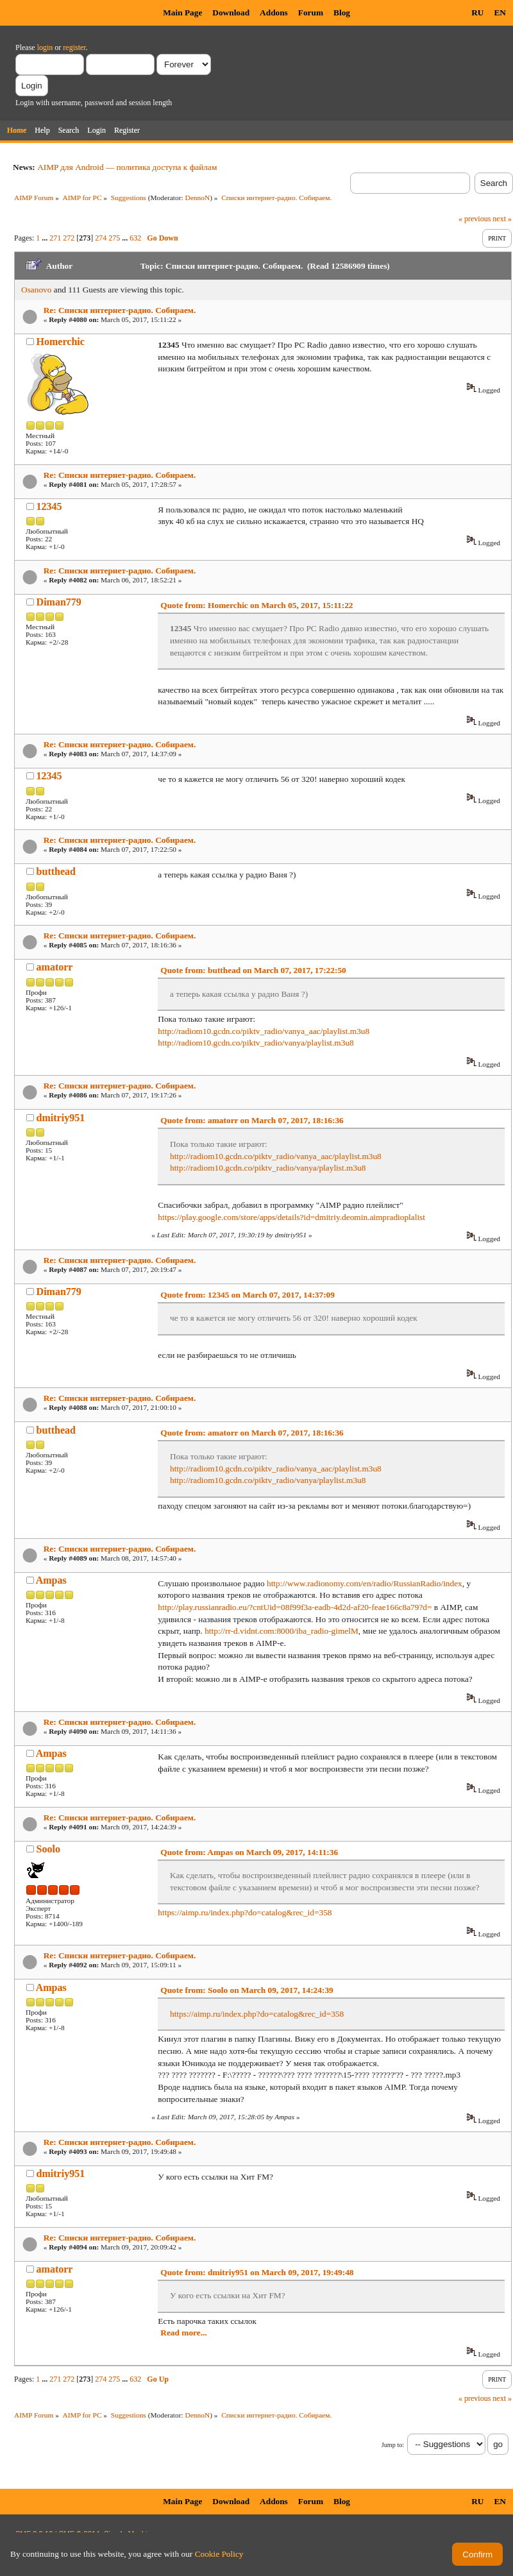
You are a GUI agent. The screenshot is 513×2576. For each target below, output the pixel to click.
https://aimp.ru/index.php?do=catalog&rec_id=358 (245, 1912)
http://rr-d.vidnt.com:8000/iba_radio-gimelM (281, 1631)
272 (68, 237)
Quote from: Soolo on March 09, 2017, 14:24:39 (246, 1990)
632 (135, 237)
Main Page (182, 12)
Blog (341, 12)
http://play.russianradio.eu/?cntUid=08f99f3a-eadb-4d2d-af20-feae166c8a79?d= (295, 1607)
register (74, 47)
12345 (49, 506)
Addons (274, 12)
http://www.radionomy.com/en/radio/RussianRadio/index (364, 1583)
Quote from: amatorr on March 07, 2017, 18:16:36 (251, 1120)
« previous (474, 218)
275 (114, 237)
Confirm (477, 2554)
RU (477, 12)
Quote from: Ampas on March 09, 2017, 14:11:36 (249, 1852)
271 (55, 237)
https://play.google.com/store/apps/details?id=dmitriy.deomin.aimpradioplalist (291, 1217)
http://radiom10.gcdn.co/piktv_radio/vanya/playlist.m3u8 (255, 1042)
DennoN (197, 197)
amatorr (55, 967)
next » (502, 218)
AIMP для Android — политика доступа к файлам (127, 167)
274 (100, 237)
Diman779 (59, 602)
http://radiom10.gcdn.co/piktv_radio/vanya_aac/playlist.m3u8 (263, 1031)
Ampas (51, 1580)
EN (500, 12)
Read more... (183, 2332)
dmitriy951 (61, 1117)
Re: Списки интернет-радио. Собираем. (120, 310)
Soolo (48, 1848)
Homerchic (61, 341)
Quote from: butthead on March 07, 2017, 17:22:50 (253, 970)
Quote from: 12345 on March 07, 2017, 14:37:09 (247, 1295)
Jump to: (393, 2444)
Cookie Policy (219, 2554)
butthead (56, 871)
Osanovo (36, 289)
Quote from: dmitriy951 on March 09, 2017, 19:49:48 (256, 2272)
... (45, 237)
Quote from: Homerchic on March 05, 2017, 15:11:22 (256, 605)
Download (230, 12)
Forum (310, 12)
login (45, 47)
